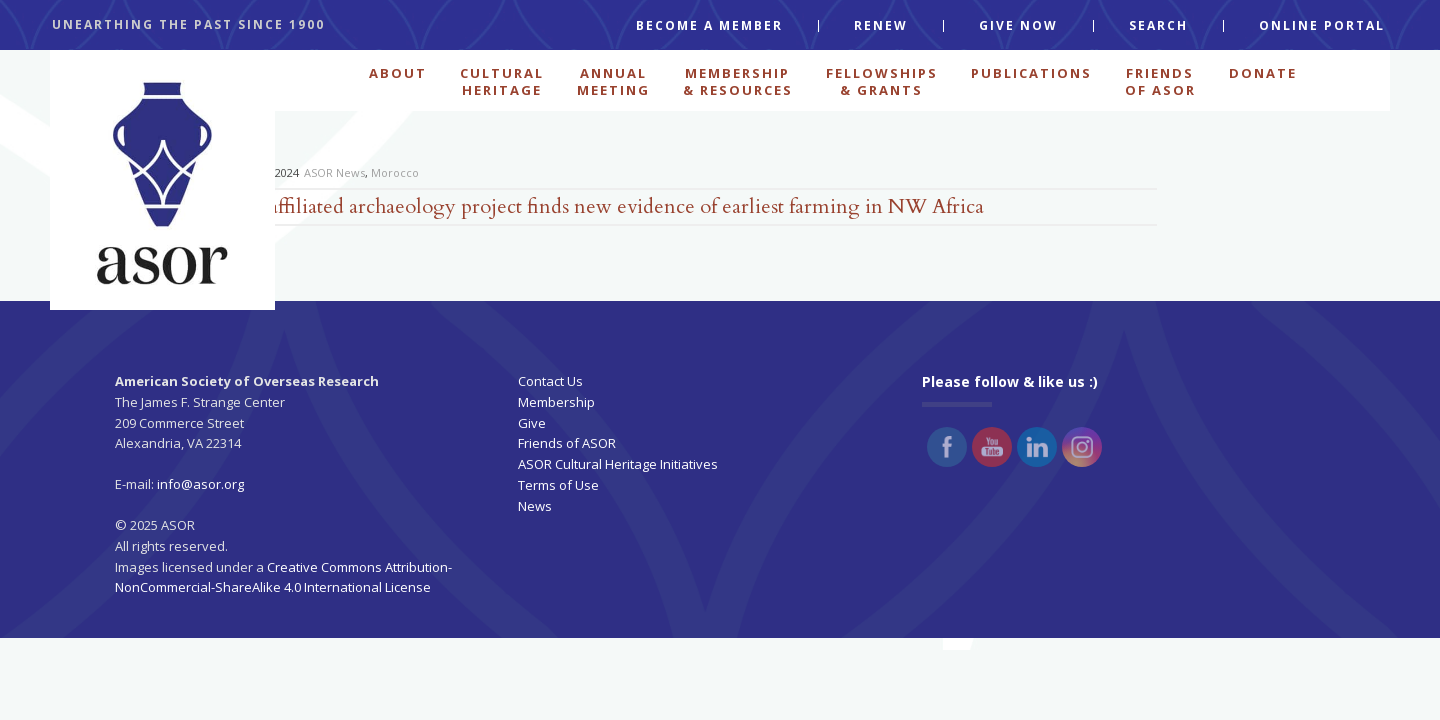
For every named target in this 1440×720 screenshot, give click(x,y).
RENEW (881, 26)
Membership (556, 402)
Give (532, 423)
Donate (1263, 73)
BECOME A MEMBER (709, 26)
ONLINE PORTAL (1322, 26)
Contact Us (550, 381)
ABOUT (398, 73)
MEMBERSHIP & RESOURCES (738, 80)
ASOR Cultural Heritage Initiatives (618, 464)
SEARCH (1158, 26)
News (535, 506)
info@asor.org (200, 484)
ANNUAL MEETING (613, 80)
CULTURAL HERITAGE (502, 80)
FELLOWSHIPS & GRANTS (882, 80)
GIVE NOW (1018, 26)
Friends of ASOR (567, 443)
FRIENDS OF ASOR (1160, 80)
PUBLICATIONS (1031, 73)
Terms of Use (558, 485)
